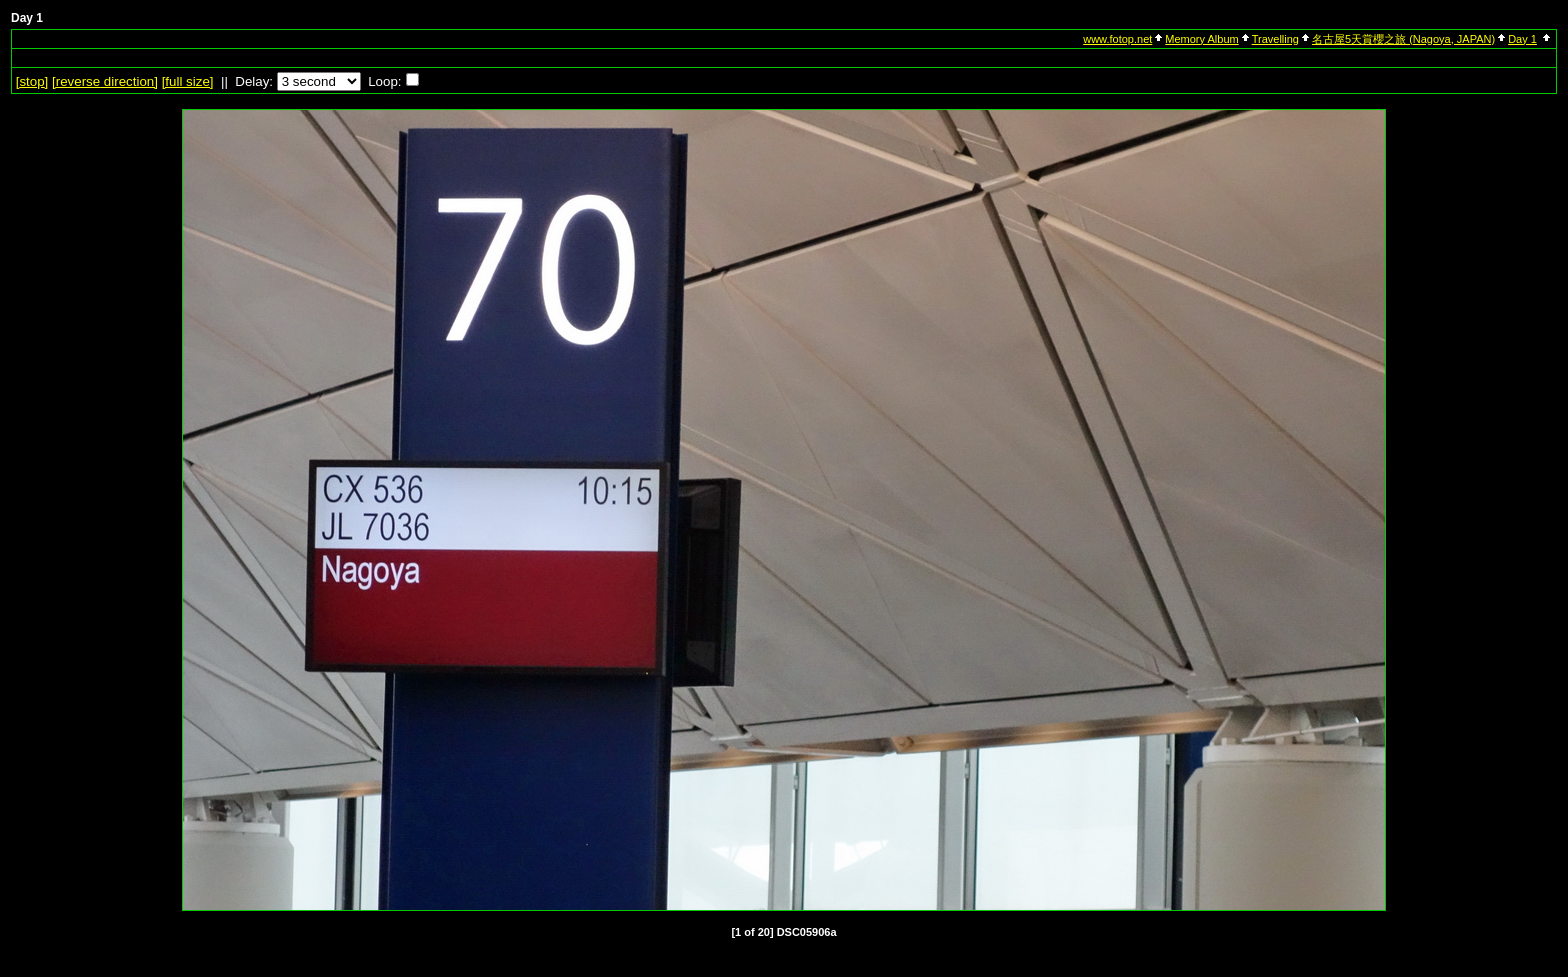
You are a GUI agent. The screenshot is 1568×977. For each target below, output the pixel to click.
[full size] (188, 81)
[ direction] (105, 81)
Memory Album (1201, 39)
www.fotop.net (1117, 39)
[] (32, 81)
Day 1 (1522, 39)
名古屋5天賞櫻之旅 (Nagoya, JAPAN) (1403, 39)
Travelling (1275, 39)
